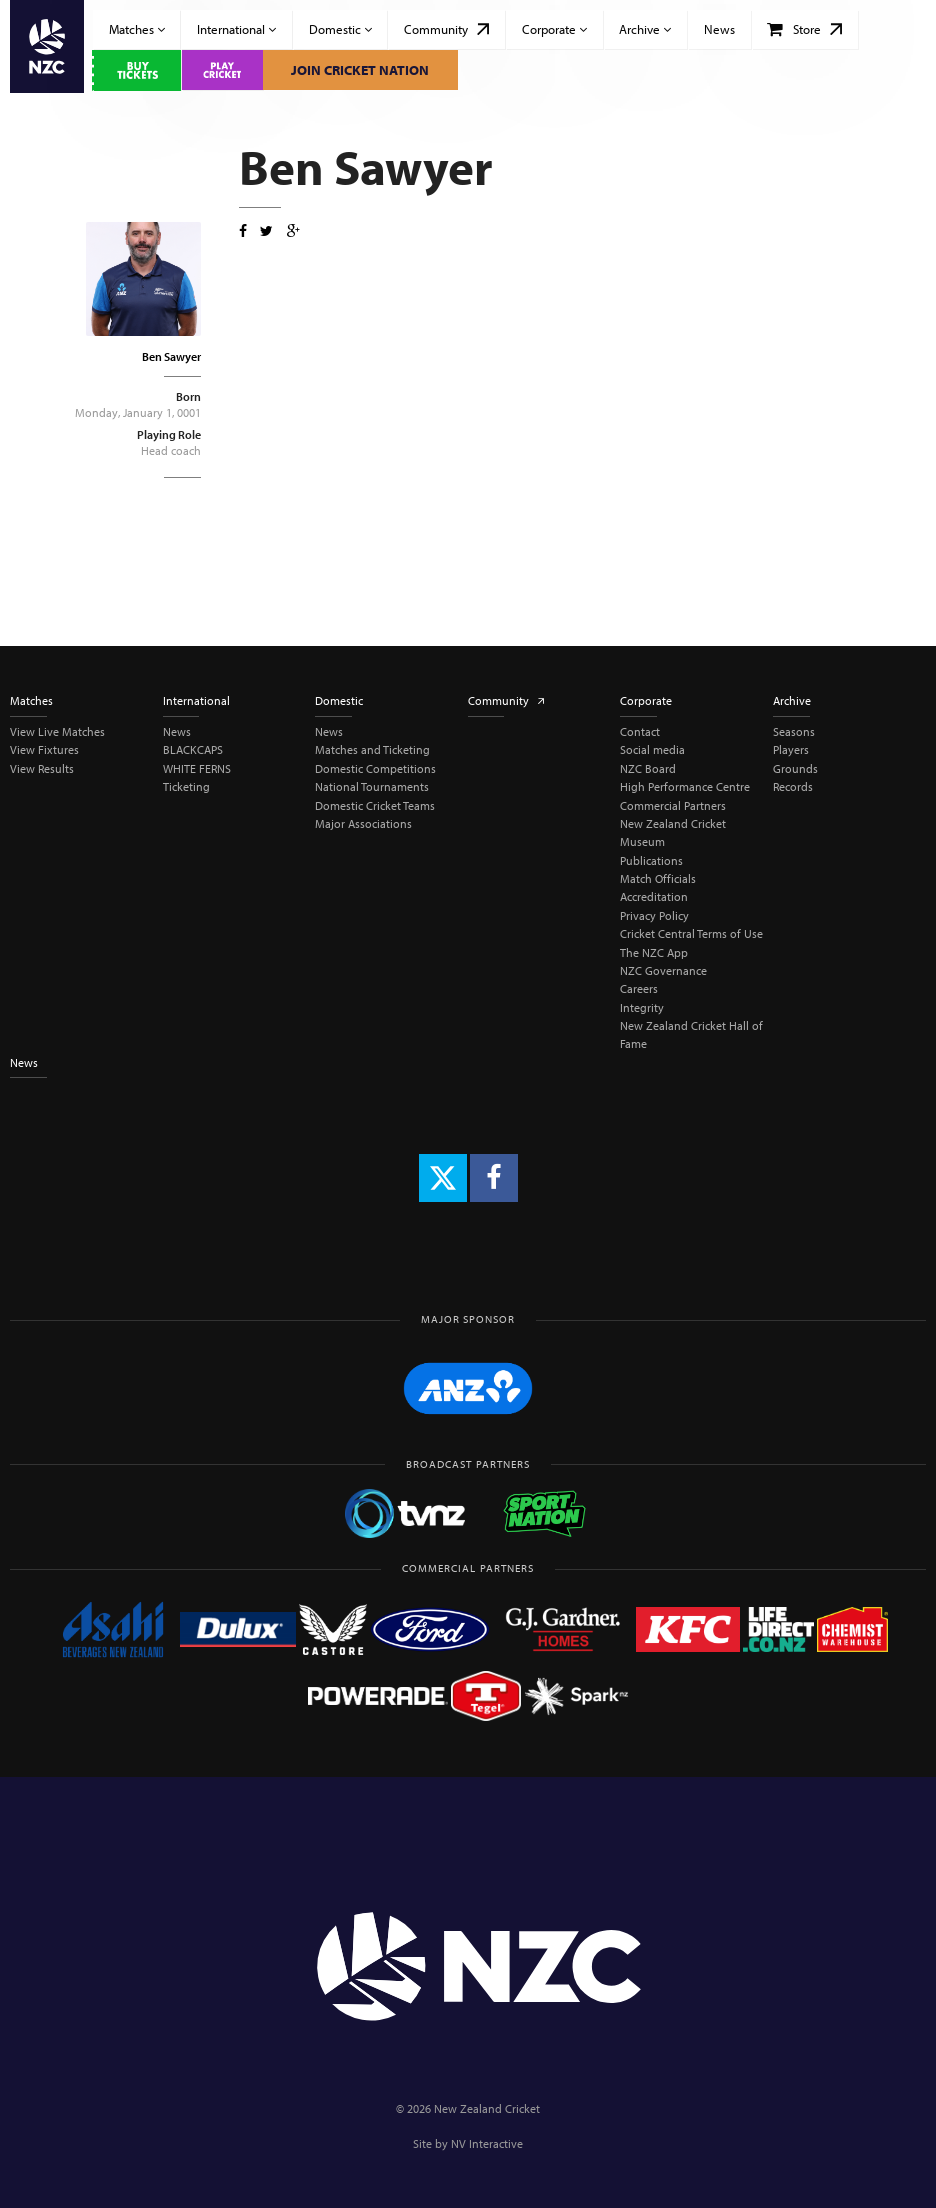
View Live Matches (57, 731)
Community (446, 29)
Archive (645, 29)
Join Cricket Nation (360, 70)
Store (804, 29)
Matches (137, 29)
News (719, 29)
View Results (42, 768)
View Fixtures (44, 749)
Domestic (340, 29)
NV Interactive (487, 2143)
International (236, 29)
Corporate (554, 29)
